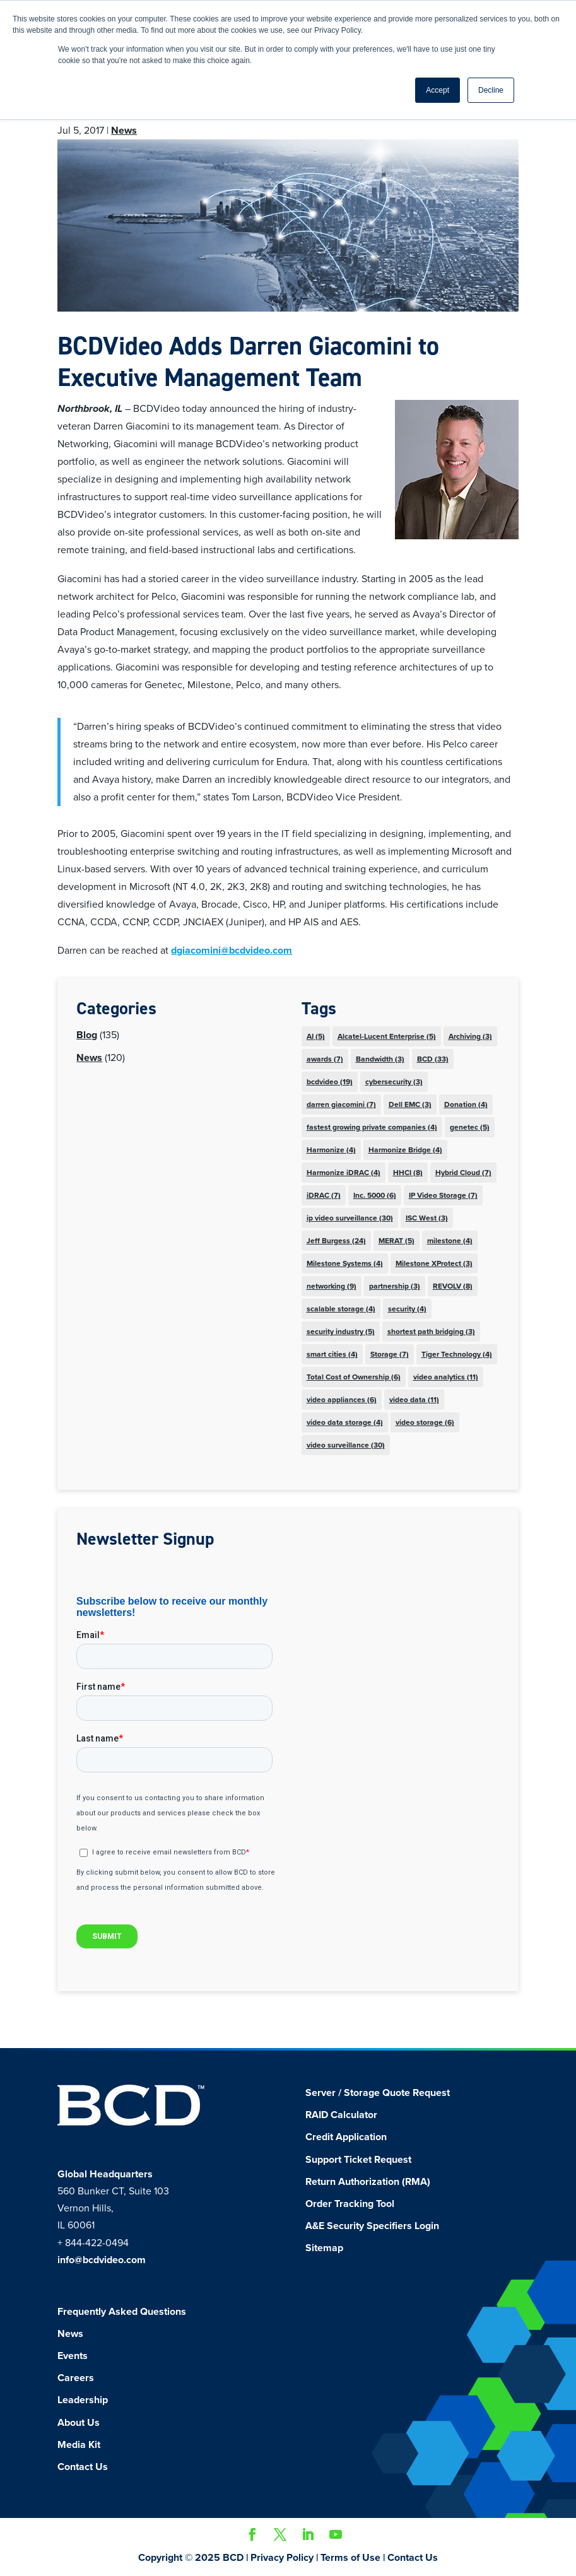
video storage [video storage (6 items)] (425, 1422)
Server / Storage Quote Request (377, 2093)
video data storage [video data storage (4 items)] (345, 1422)
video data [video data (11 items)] (414, 1399)
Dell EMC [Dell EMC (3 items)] (410, 1104)
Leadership (82, 2400)
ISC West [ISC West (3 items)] (427, 1218)
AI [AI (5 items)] (316, 1036)
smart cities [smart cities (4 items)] (332, 1354)
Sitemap (324, 2248)
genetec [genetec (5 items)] (470, 1127)
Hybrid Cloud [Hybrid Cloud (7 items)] (463, 1172)
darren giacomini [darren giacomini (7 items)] (341, 1104)
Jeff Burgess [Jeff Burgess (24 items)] (336, 1240)
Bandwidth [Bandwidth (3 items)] (380, 1059)
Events (72, 2356)
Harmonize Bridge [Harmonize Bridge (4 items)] (405, 1149)
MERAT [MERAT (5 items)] (396, 1240)
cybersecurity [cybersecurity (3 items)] (394, 1081)
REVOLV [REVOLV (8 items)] (453, 1286)
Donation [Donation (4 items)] (466, 1104)
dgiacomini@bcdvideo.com (231, 950)
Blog (86, 1035)
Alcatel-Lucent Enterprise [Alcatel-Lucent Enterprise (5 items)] (387, 1036)
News (124, 130)
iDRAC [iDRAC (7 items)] (324, 1195)
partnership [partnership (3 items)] (394, 1286)
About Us (78, 2422)
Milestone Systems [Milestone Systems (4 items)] (345, 1263)
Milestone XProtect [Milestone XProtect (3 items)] (434, 1263)
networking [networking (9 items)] (331, 1286)
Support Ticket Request (358, 2159)
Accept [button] (437, 90)
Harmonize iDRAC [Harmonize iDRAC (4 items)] (343, 1172)
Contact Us (82, 2467)
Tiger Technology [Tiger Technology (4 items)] (456, 1354)
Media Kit (78, 2444)
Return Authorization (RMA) (367, 2181)
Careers (75, 2378)
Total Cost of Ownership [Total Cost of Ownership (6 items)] (354, 1377)
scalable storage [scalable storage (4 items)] (341, 1308)
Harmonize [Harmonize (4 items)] (331, 1149)
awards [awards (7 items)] (325, 1059)
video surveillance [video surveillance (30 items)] (346, 1445)
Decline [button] (490, 90)
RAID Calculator (341, 2115)
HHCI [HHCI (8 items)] (408, 1172)
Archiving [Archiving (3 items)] (470, 1036)
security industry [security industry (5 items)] (341, 1331)
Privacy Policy (282, 2557)
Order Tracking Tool (349, 2204)
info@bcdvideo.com (101, 2260)
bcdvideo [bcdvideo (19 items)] (330, 1081)
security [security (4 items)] (407, 1308)
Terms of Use (350, 2557)
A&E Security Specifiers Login (372, 2226)
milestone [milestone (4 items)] (450, 1240)
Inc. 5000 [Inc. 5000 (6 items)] (374, 1195)
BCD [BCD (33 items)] (433, 1059)
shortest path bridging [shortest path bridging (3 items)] (431, 1331)
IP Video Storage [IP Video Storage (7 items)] (443, 1195)
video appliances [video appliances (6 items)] (342, 1399)
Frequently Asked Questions (121, 2311)
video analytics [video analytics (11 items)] (445, 1377)
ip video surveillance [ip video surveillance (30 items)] (350, 1218)
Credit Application (346, 2137)
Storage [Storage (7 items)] (389, 1354)
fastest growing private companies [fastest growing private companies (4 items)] (372, 1127)
